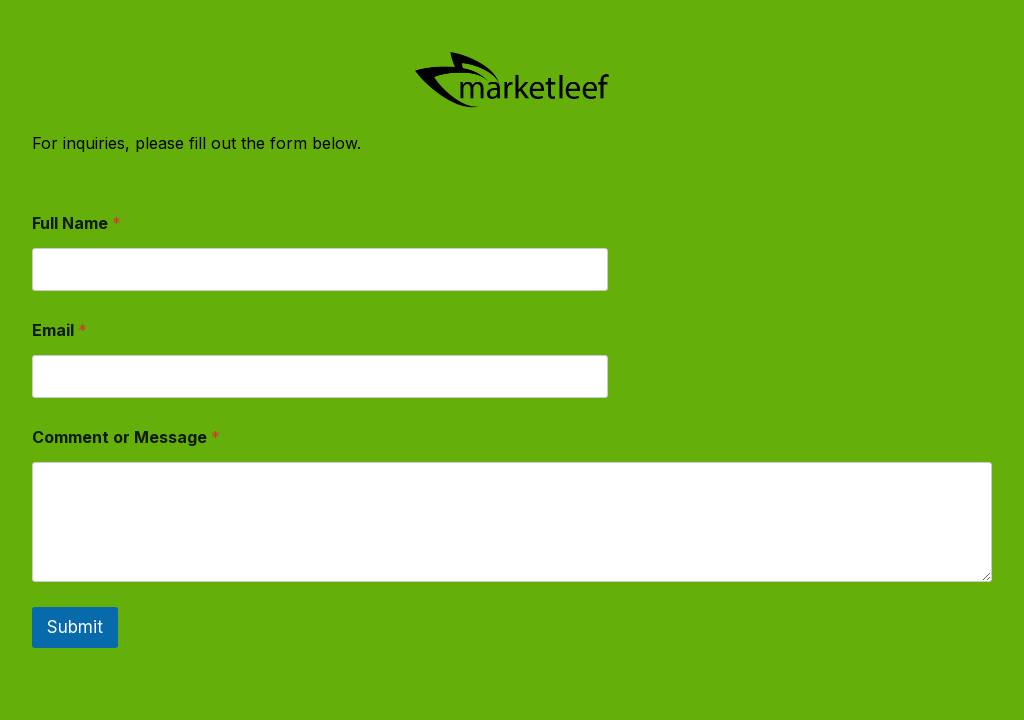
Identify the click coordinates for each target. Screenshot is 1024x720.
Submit (75, 627)
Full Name (76, 223)
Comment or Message (126, 437)
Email (59, 330)
